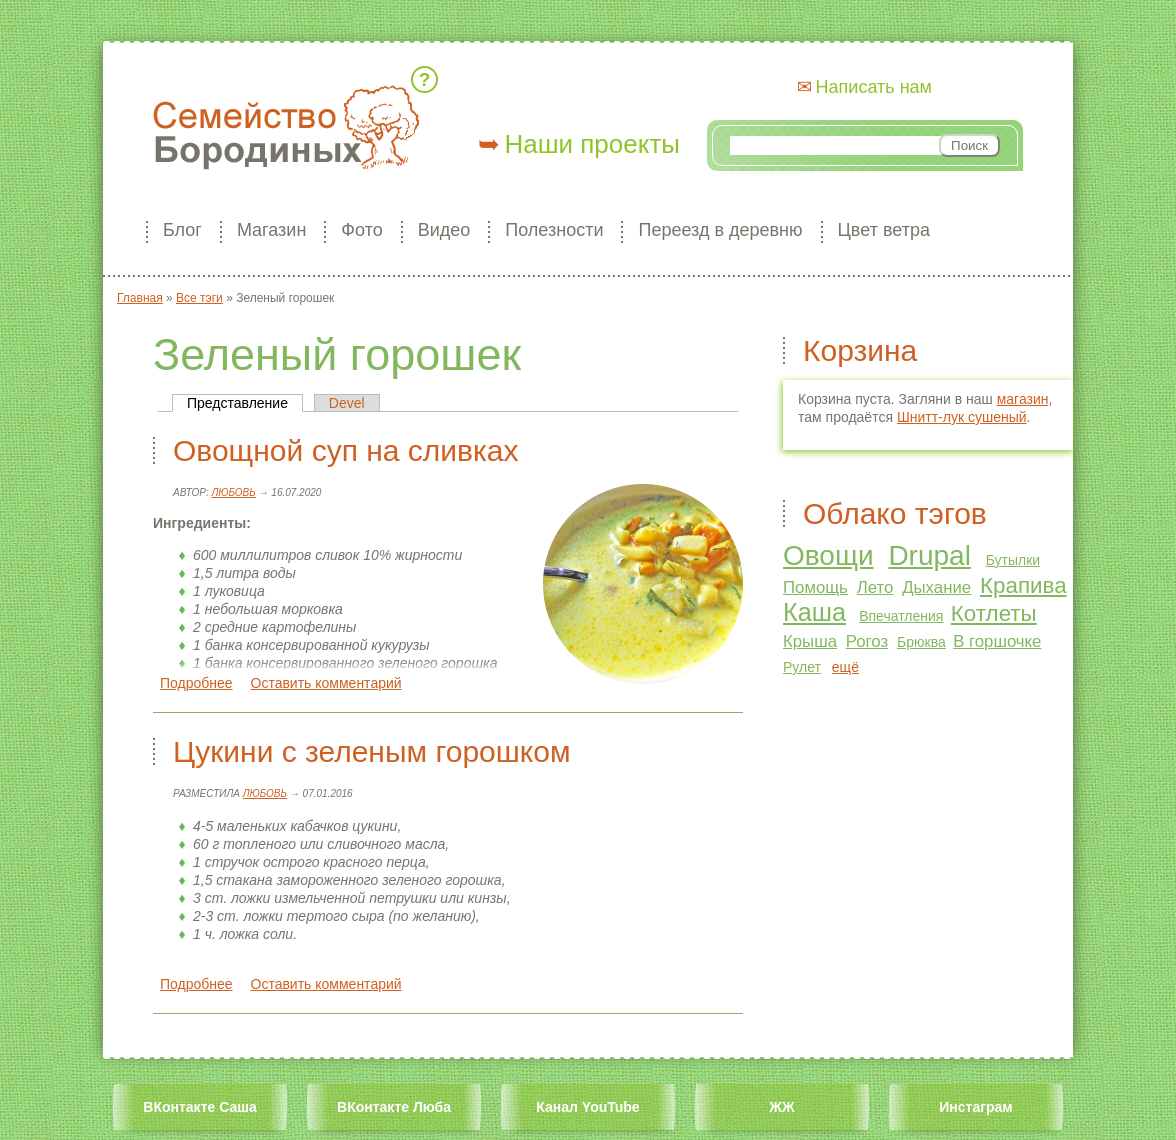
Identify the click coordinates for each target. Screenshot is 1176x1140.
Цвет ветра (884, 230)
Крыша (810, 641)
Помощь (815, 587)
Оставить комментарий (326, 683)
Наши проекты (592, 144)
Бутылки (1013, 560)
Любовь (233, 492)
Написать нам (874, 87)
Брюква (921, 642)
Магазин (271, 230)
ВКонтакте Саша (199, 1107)
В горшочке (997, 641)
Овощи (828, 555)
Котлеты (994, 613)
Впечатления (901, 616)
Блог (182, 230)
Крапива (1023, 585)
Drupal (929, 555)
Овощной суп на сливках (345, 450)
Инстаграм (975, 1107)
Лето (875, 587)
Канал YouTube (587, 1107)
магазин (1023, 399)
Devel (347, 403)
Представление (245, 403)
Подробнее (196, 683)
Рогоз (867, 641)
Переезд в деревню (720, 230)
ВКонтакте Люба (394, 1107)
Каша (814, 612)
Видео (444, 230)
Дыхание (936, 587)
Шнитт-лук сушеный (962, 417)
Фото (361, 230)
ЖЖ (781, 1107)
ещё (845, 667)
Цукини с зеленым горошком (372, 751)
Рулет (802, 667)
